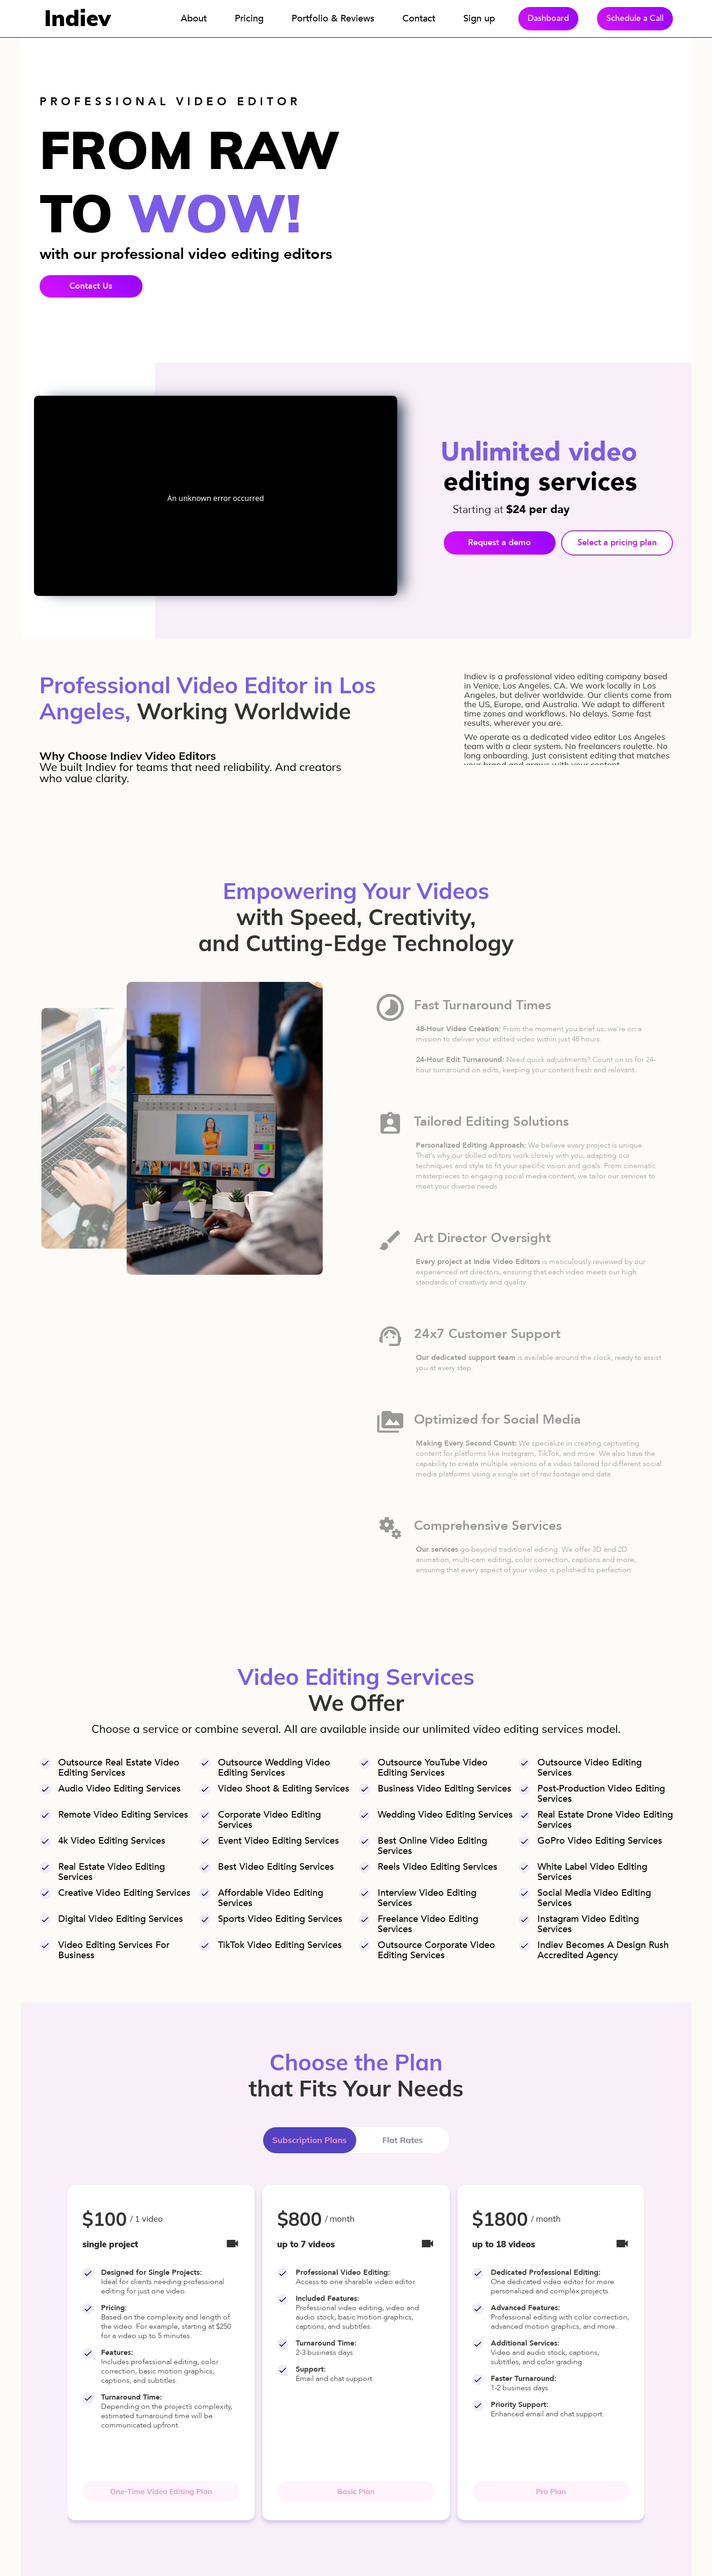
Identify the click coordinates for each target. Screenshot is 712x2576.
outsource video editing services (589, 1768)
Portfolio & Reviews (333, 18)
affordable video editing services (270, 1898)
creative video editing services (124, 1893)
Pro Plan (551, 2491)
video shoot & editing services (283, 1789)
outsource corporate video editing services (436, 1950)
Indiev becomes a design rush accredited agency (603, 1950)
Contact (418, 18)
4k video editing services (111, 1841)
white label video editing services (592, 1872)
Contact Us (90, 286)
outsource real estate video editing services (118, 1768)
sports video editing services (280, 1919)
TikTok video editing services (280, 1945)
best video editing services (276, 1867)
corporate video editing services (269, 1820)
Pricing (249, 18)
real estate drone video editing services (605, 1820)
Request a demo (499, 542)
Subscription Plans (309, 2140)
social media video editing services (594, 1898)
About (194, 18)
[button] (51, 2352)
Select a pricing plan (617, 542)
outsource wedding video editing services (274, 1768)
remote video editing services (123, 1815)
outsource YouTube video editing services (433, 1768)
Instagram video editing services (588, 1924)
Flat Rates (402, 2140)
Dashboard (548, 18)
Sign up (479, 18)
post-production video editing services (601, 1794)
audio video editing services (119, 1789)
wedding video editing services (445, 1815)
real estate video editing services (111, 1872)
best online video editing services (432, 1846)
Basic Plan (355, 2491)
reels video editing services (437, 1867)
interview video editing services (427, 1898)
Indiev (77, 18)
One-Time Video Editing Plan (161, 2491)
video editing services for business (114, 1950)
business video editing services (444, 1789)
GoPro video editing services (599, 1841)
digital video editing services (120, 1919)
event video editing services (278, 1841)
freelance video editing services (428, 1924)
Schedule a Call (635, 18)
